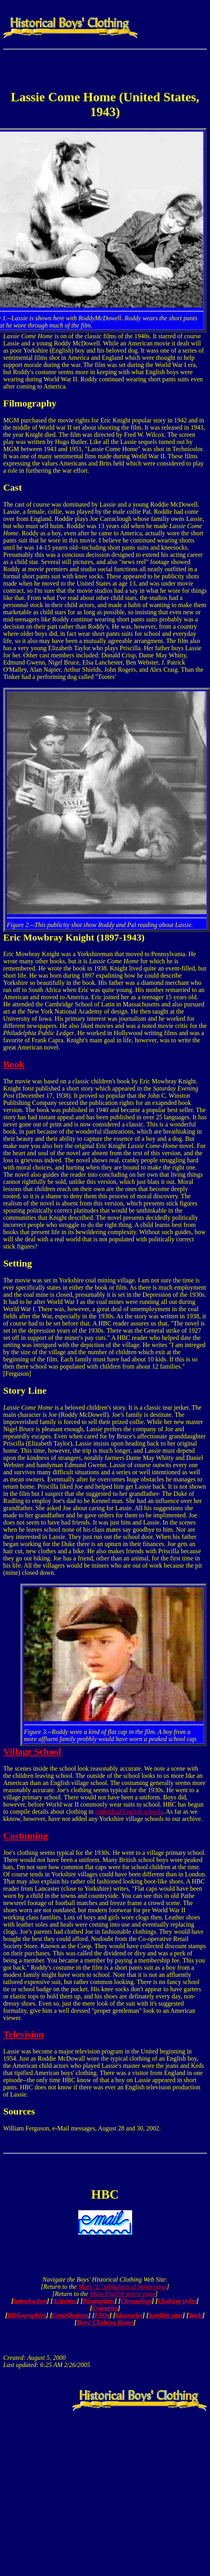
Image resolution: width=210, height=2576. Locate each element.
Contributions (70, 2315)
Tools (195, 2315)
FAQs (101, 2315)
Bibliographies (27, 2315)
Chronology (136, 2301)
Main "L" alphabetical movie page (122, 2286)
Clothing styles (177, 2301)
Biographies (99, 2301)
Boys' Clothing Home (105, 2322)
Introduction (30, 2301)
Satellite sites (166, 2315)
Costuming (25, 1835)
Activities (65, 2301)
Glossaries (129, 2315)
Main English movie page (122, 2293)
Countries (105, 2308)
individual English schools (129, 1811)
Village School (32, 1751)
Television (23, 2034)
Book (13, 1064)
